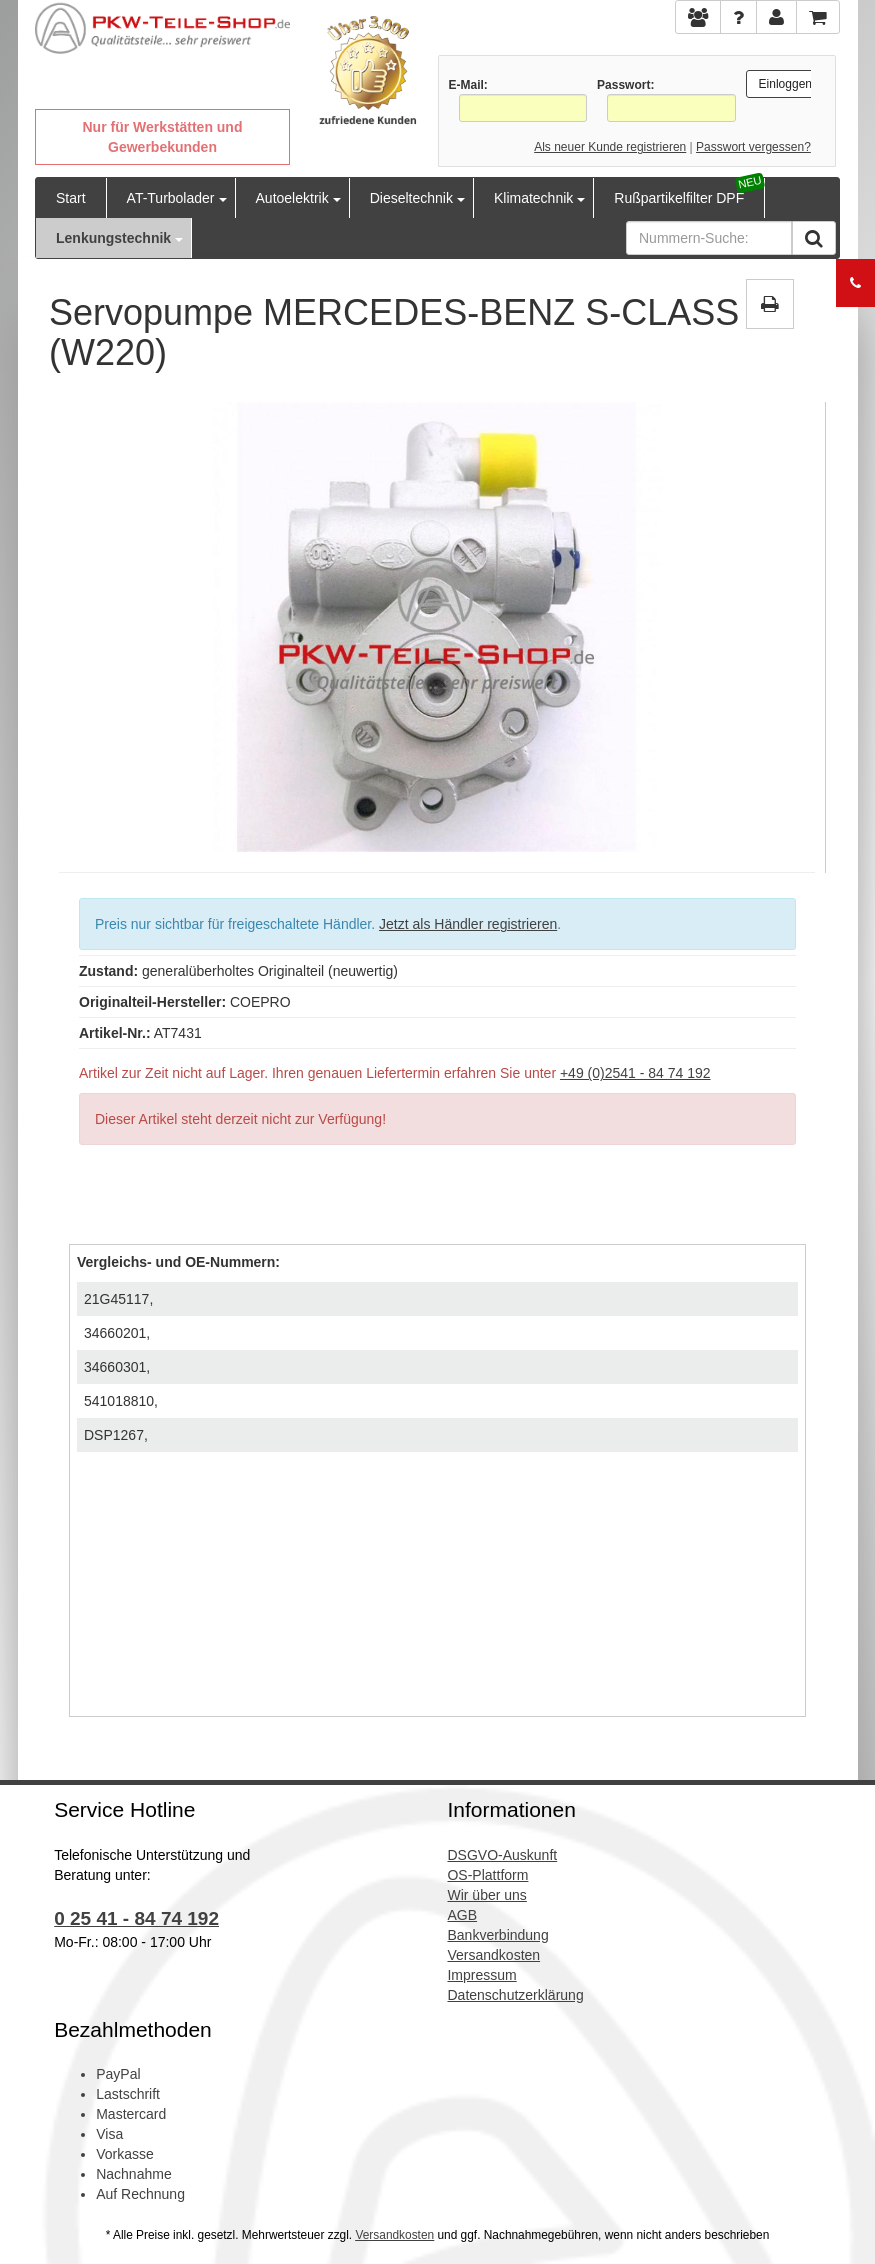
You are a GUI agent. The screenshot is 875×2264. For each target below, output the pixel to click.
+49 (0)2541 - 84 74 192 (635, 1073)
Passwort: (625, 85)
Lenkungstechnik (113, 238)
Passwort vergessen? (753, 147)
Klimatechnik (533, 198)
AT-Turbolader (171, 198)
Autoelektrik (292, 198)
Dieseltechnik (411, 198)
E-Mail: (468, 85)
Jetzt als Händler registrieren (468, 924)
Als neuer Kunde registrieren (610, 147)
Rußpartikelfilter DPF (679, 198)
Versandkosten (394, 2235)
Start (71, 198)
